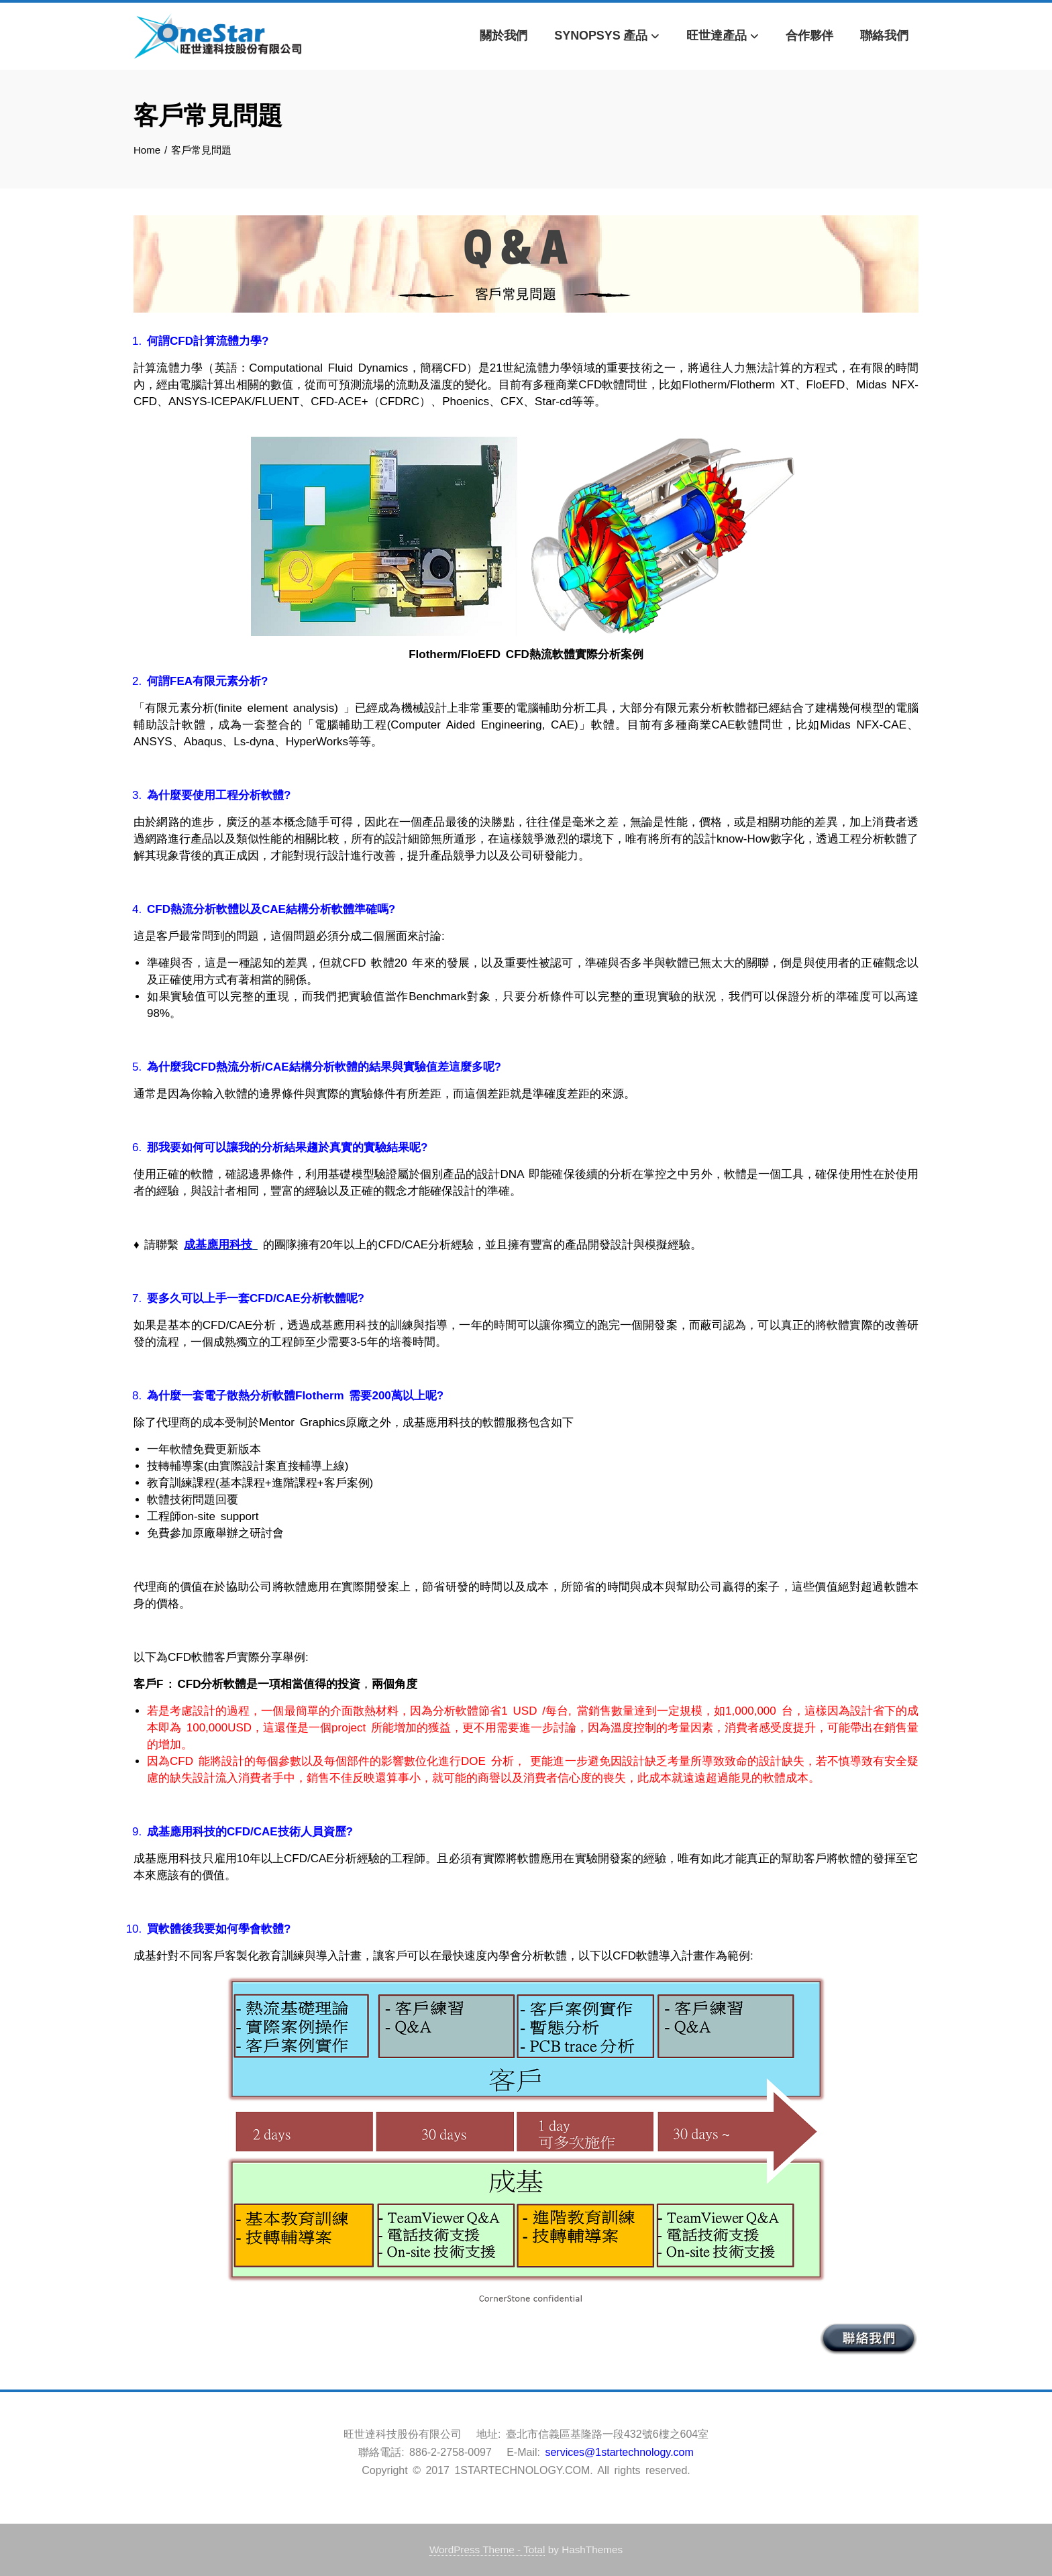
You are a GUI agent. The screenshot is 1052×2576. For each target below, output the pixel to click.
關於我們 (504, 35)
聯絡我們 (884, 35)
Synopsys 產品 (607, 36)
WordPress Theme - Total (487, 2549)
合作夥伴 (810, 35)
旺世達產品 (722, 36)
